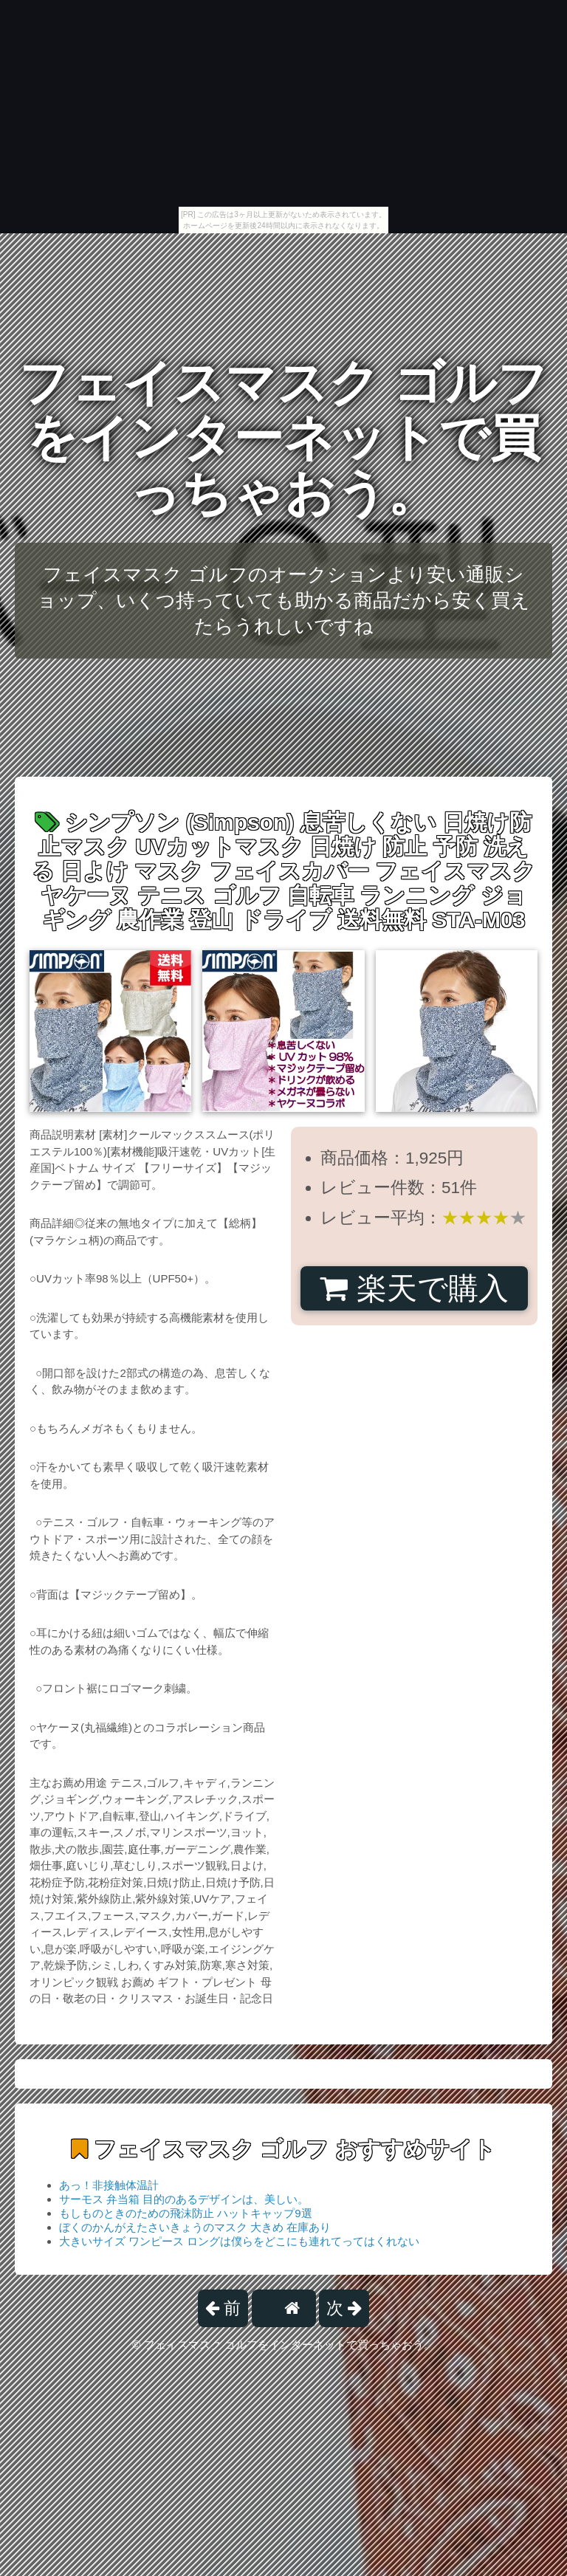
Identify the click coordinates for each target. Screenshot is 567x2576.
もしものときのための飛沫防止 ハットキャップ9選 (185, 2213)
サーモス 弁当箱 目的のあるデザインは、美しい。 (184, 2199)
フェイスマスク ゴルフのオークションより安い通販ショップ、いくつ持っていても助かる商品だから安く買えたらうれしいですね (283, 600)
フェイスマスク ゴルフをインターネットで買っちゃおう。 (283, 438)
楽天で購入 (414, 1288)
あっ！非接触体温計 (109, 2185)
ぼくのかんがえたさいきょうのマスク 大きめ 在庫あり (195, 2227)
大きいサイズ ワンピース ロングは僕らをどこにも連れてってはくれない (239, 2241)
